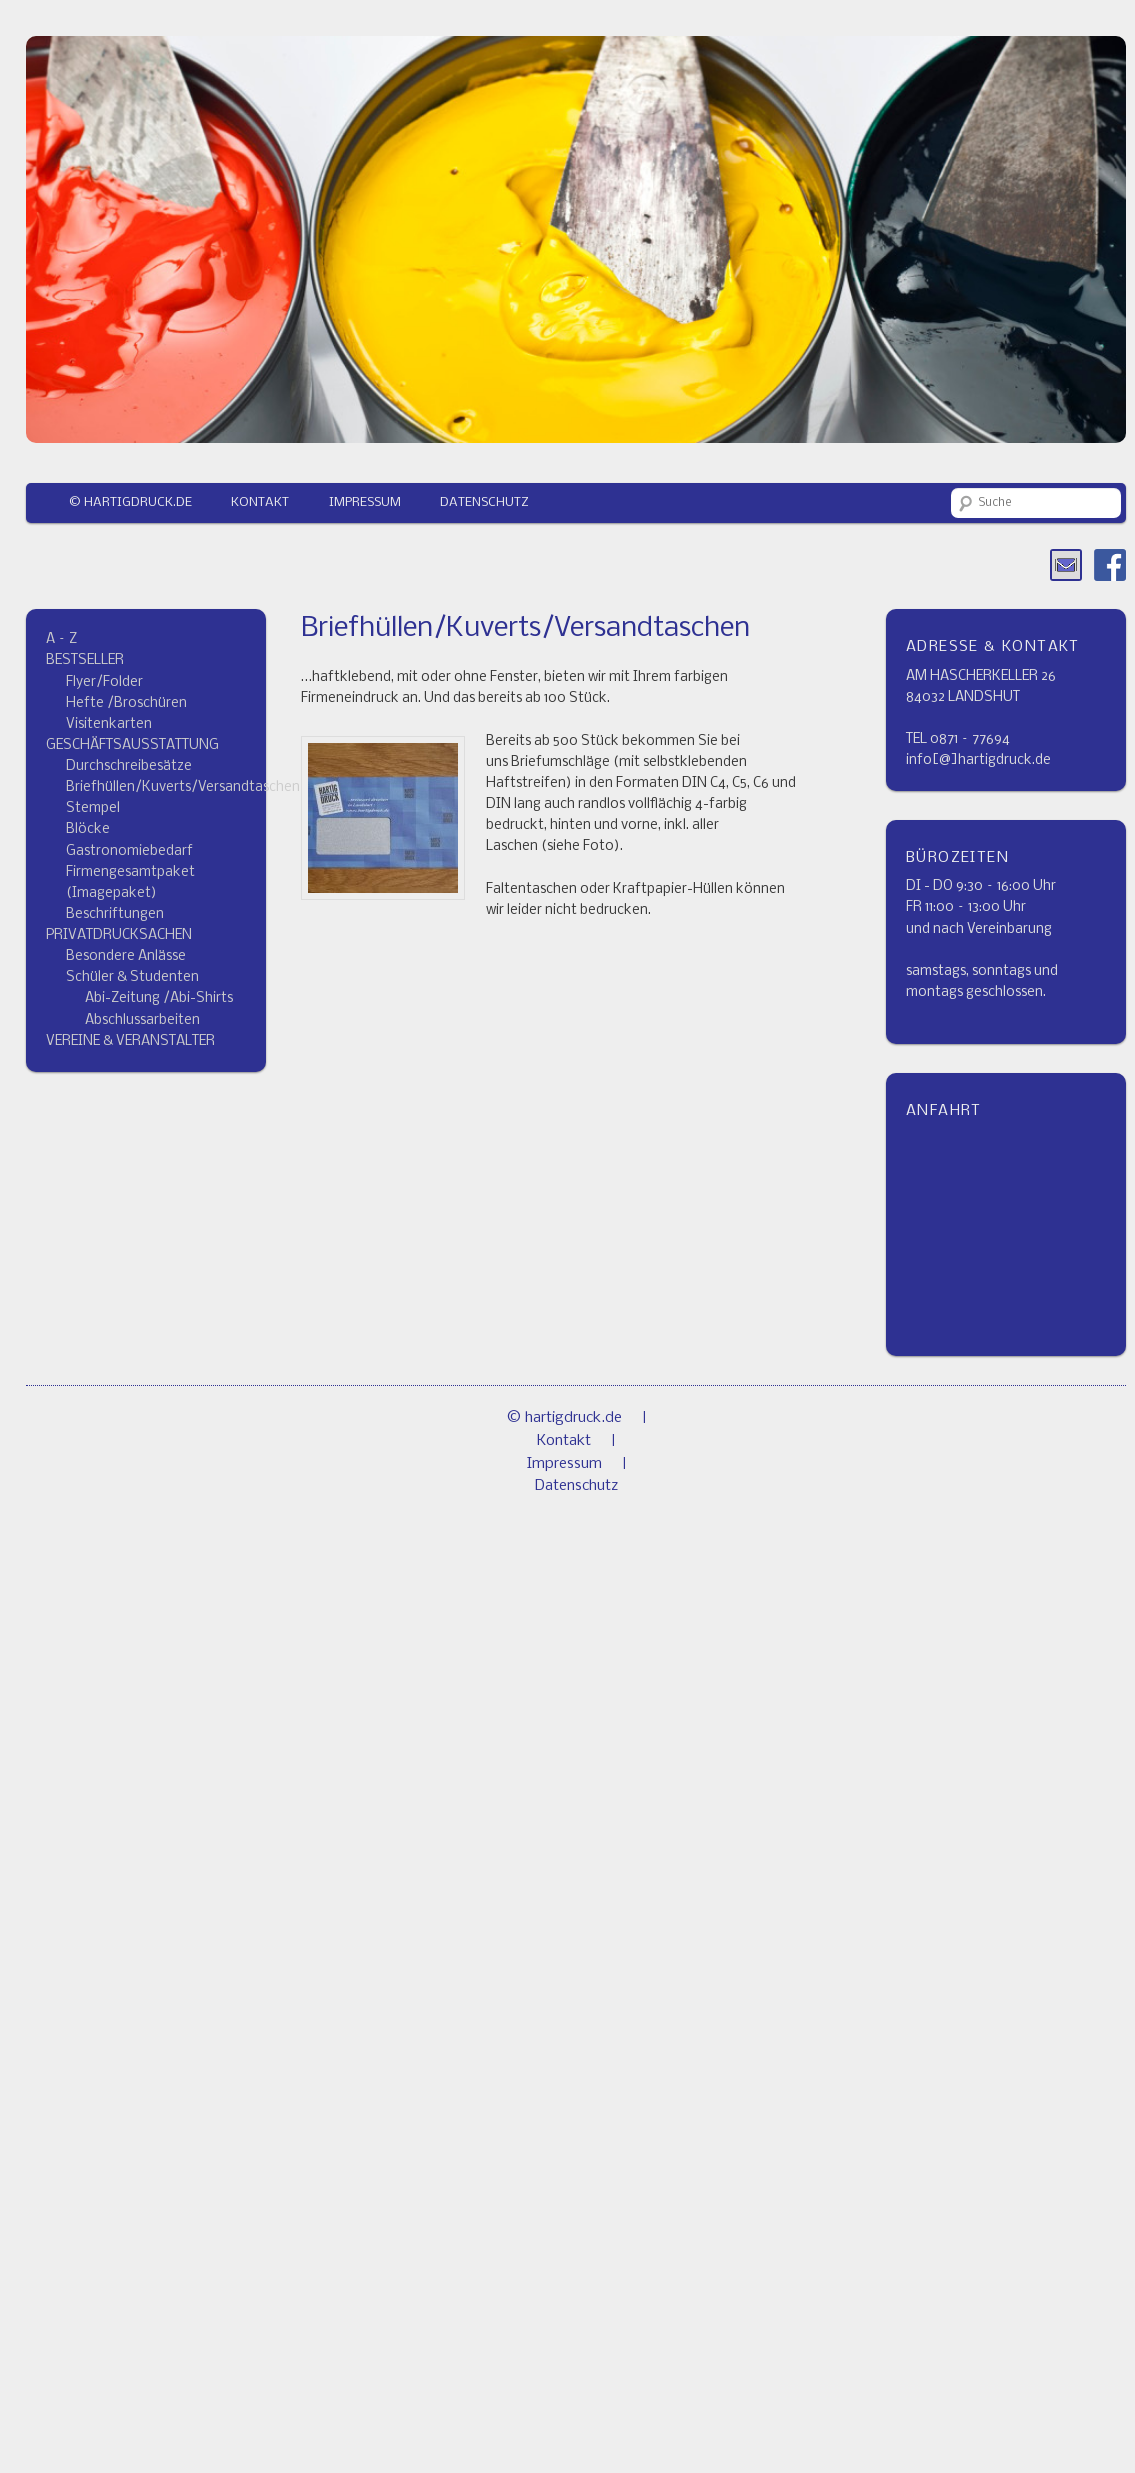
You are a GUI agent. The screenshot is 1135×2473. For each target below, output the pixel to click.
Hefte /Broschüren (126, 703)
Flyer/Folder (104, 682)
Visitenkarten (109, 724)
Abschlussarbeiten (142, 1020)
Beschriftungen (115, 914)
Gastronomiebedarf (129, 851)
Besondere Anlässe (126, 956)
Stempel (93, 808)
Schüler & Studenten (132, 977)
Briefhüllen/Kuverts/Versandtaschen (183, 787)
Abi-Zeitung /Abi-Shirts (159, 998)
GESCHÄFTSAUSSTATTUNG (132, 745)
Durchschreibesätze (129, 766)
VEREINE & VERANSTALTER (130, 1041)
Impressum (365, 502)
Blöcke (88, 829)
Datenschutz (484, 502)
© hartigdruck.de (130, 502)
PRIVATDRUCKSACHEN (119, 935)
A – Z (61, 639)
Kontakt (260, 502)
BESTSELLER (85, 660)
